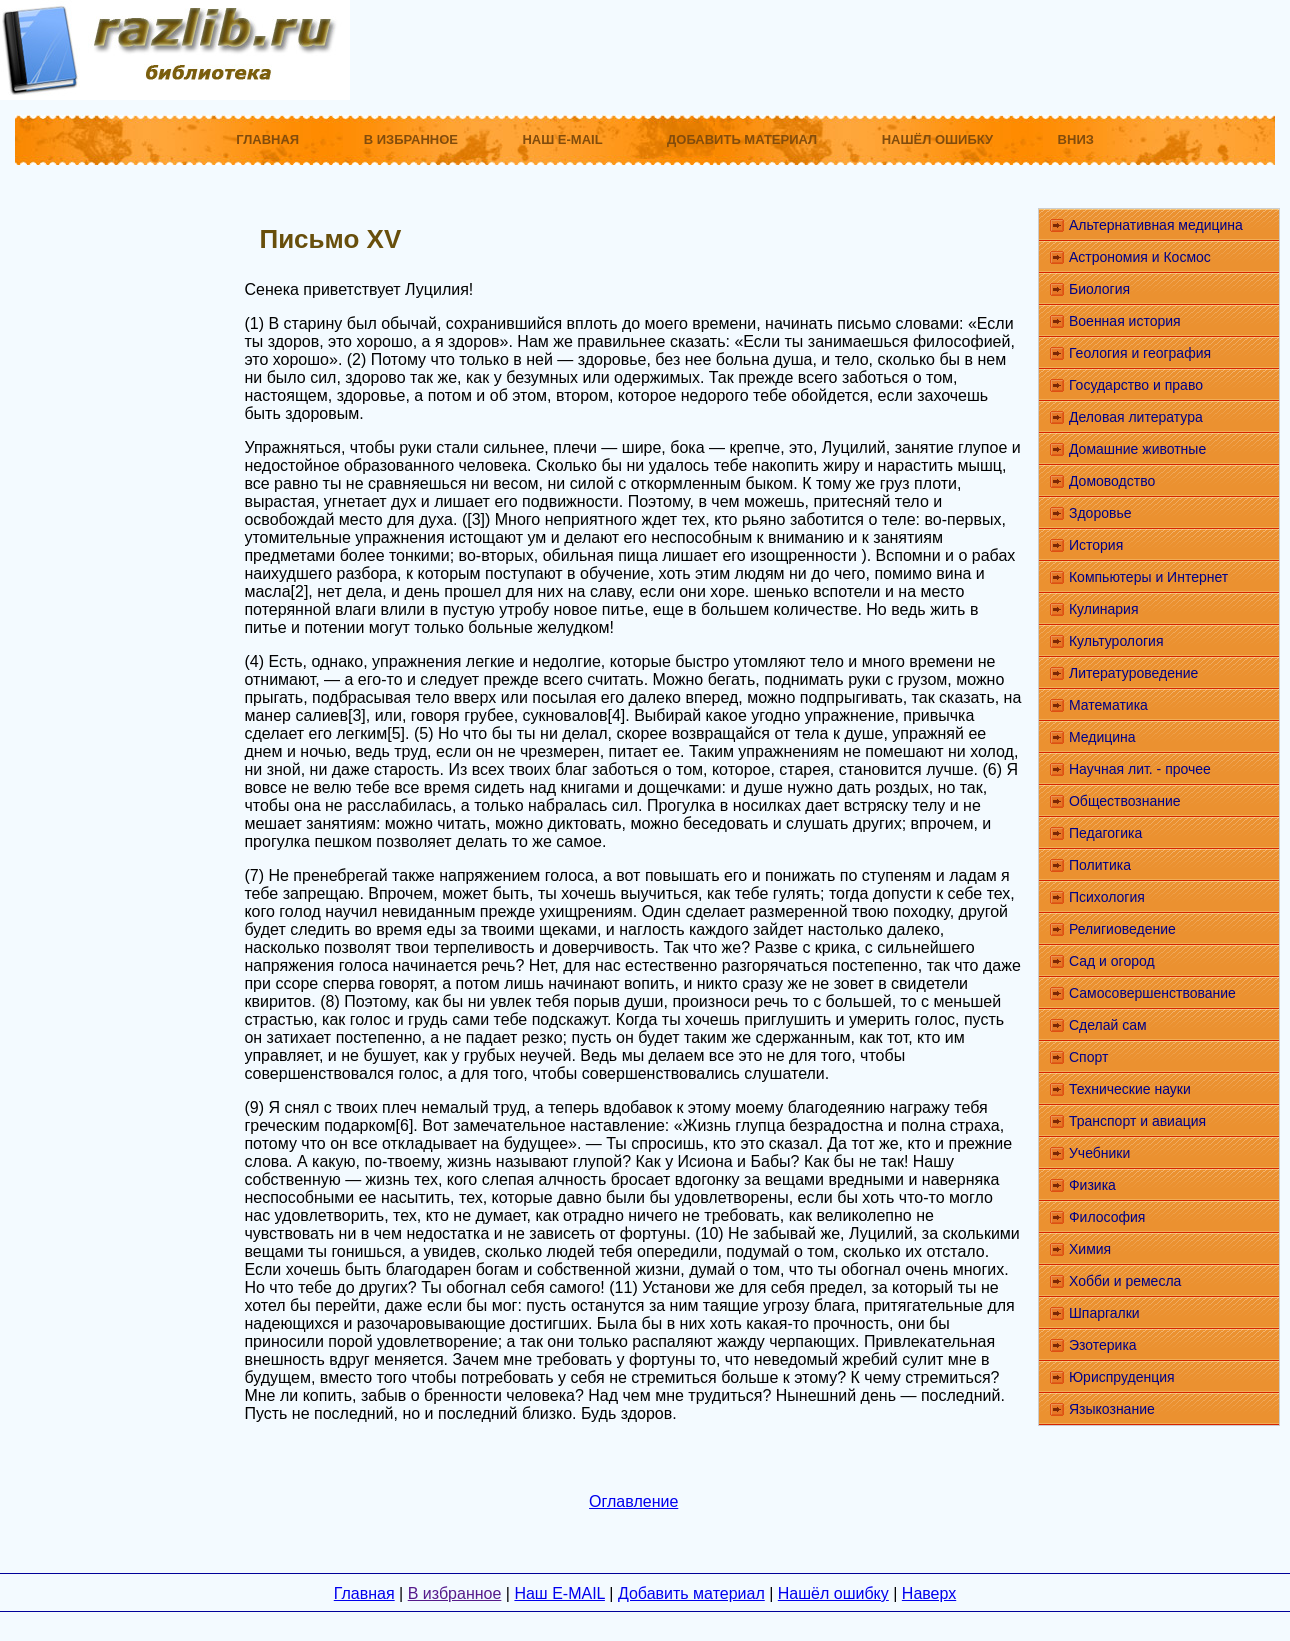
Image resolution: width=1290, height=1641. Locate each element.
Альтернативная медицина (1156, 225)
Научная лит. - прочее (1140, 769)
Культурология (1116, 641)
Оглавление (633, 1501)
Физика (1092, 1185)
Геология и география (1140, 353)
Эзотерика (1103, 1345)
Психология (1107, 897)
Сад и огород (1112, 961)
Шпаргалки (1104, 1313)
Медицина (1102, 737)
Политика (1100, 865)
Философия (1107, 1217)
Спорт (1088, 1057)
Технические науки (1130, 1089)
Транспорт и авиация (1137, 1121)
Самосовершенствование (1152, 993)
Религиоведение (1122, 929)
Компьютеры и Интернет (1148, 577)
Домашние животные (1137, 449)
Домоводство (1112, 481)
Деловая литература (1136, 417)
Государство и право (1136, 385)
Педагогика (1105, 833)
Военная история (1125, 321)
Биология (1099, 289)
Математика (1108, 705)
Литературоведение (1133, 673)
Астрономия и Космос (1140, 257)
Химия (1090, 1249)
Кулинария (1104, 609)
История (1096, 545)
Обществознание (1125, 801)
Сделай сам (1108, 1025)
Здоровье (1100, 513)
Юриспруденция (1122, 1377)
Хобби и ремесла (1125, 1281)
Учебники (1099, 1153)
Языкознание (1112, 1409)
